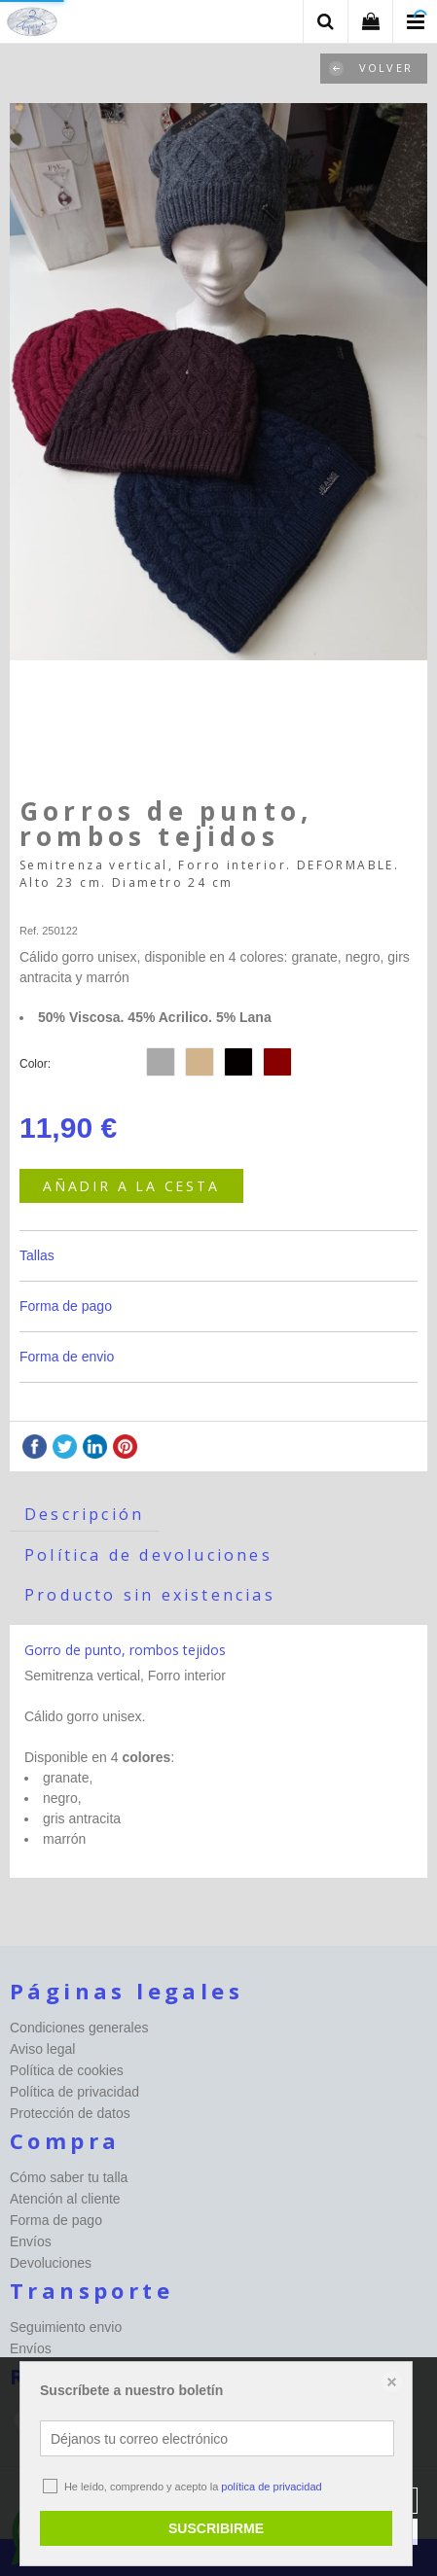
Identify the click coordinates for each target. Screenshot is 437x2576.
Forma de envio (66, 1356)
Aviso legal (42, 2049)
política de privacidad (271, 2486)
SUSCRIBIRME (216, 2528)
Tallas (37, 1255)
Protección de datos (70, 2113)
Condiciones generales (79, 2027)
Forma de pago (65, 1306)
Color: (35, 1064)
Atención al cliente (65, 2198)
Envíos (31, 2241)
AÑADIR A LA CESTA (131, 1186)
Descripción (84, 1514)
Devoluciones (50, 2263)
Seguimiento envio (66, 2327)
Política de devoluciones (148, 1555)
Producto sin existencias (149, 1595)
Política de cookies (67, 2070)
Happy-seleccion (58, 907)
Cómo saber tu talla (68, 2177)
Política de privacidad (74, 2092)
